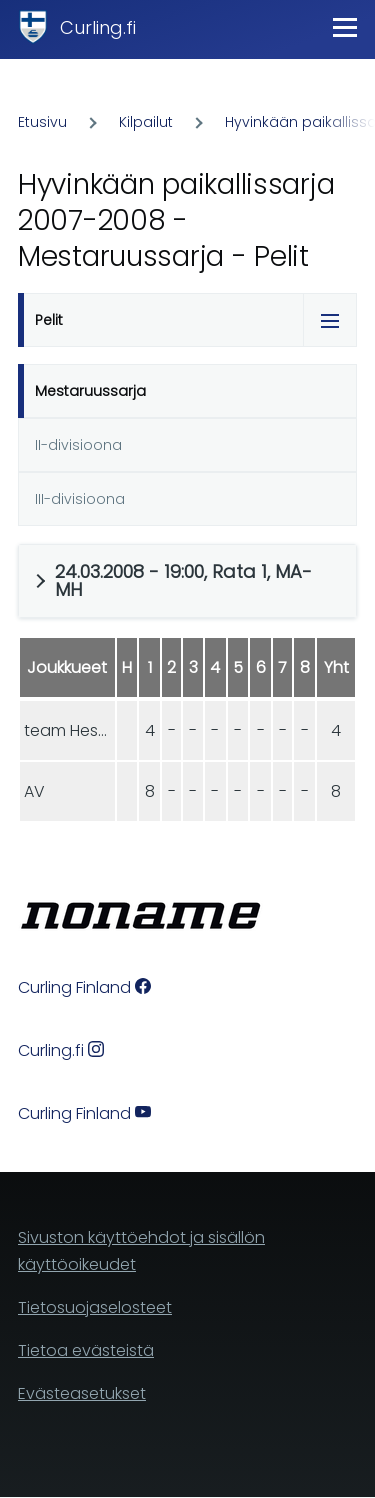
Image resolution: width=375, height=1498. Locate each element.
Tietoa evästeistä (86, 1350)
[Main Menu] (345, 27)
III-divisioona (80, 499)
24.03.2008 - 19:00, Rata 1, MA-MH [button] (183, 580)
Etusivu (42, 122)
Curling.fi (98, 27)
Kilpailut (146, 122)
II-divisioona (78, 445)
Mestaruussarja (90, 391)
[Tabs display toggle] (330, 320)
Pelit (49, 320)
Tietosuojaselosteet (95, 1307)
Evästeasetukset (82, 1393)
